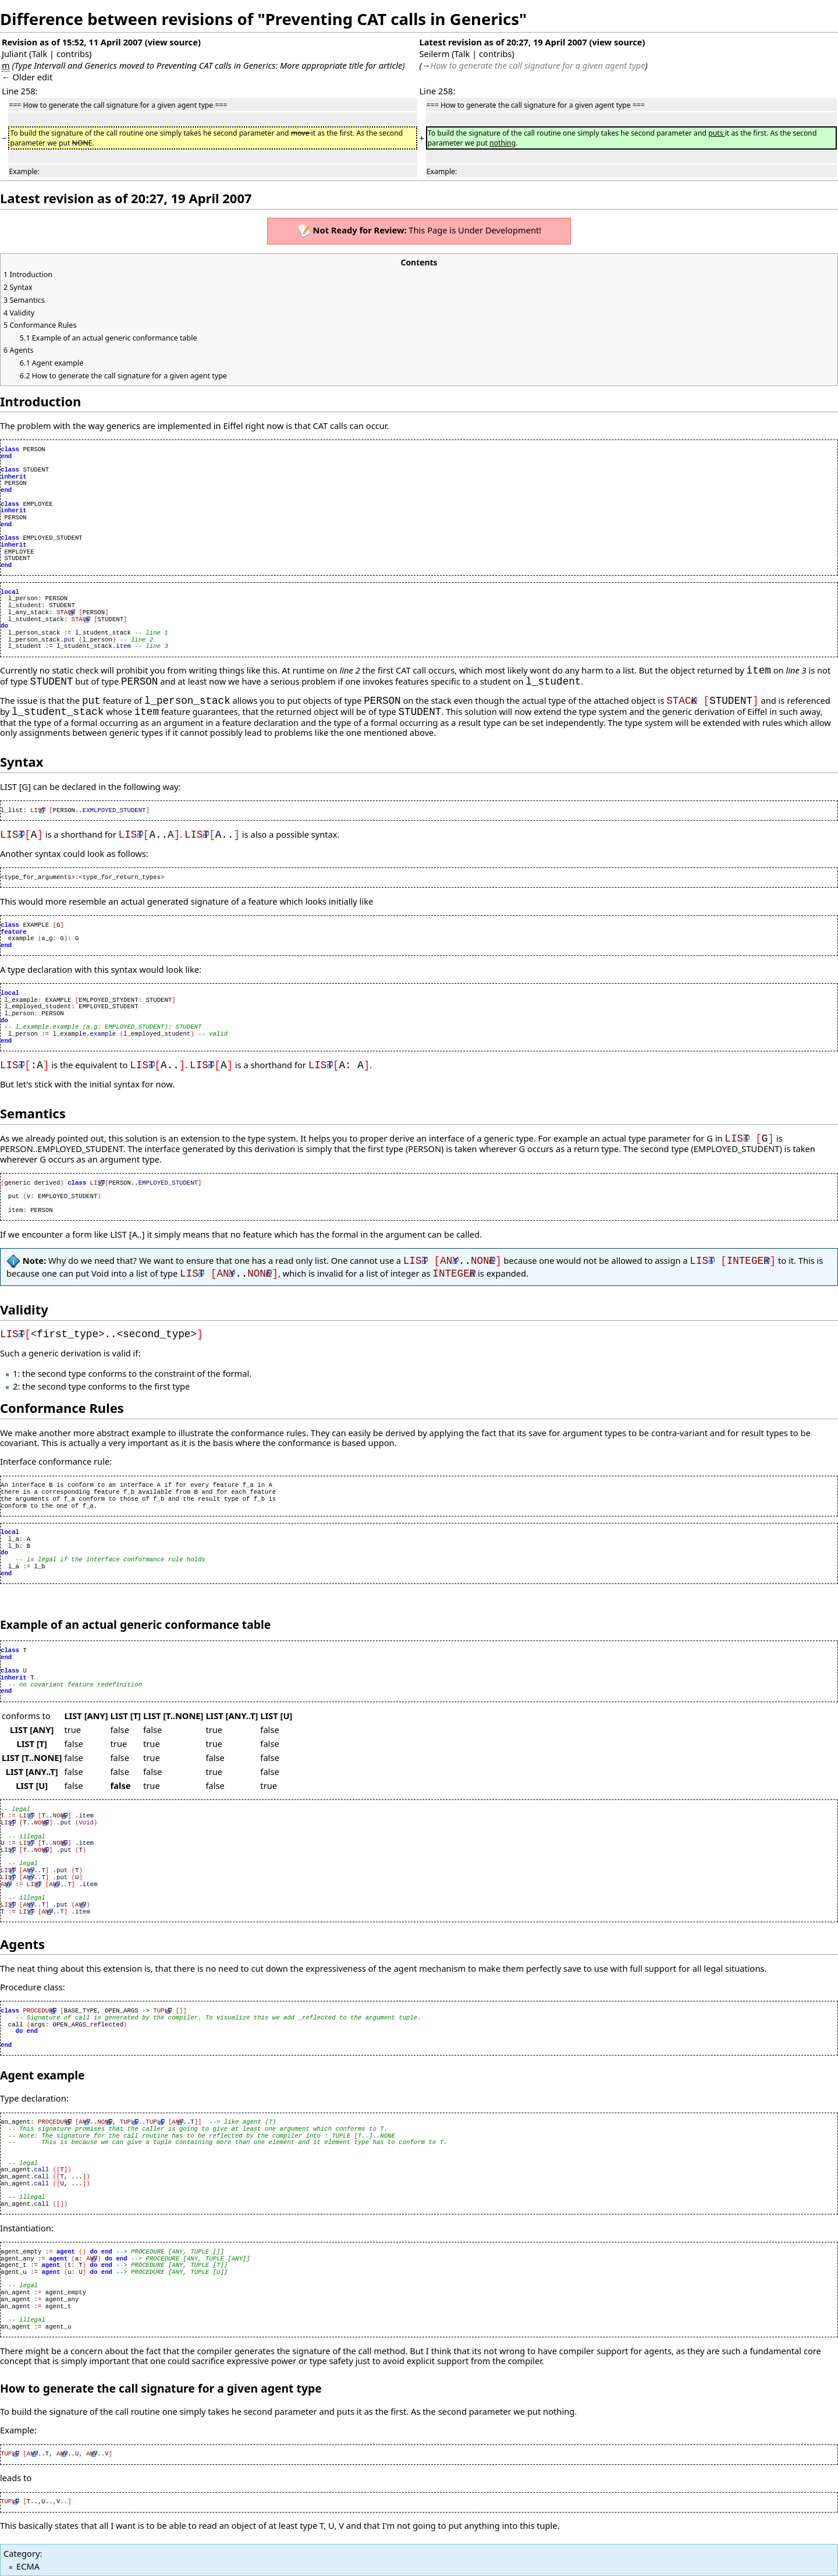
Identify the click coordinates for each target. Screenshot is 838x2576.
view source (173, 42)
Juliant (14, 53)
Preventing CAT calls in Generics (216, 65)
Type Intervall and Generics (66, 65)
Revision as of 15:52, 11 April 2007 (72, 42)
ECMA (28, 2566)
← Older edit (27, 77)
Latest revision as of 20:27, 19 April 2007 (503, 42)
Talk (39, 53)
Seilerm (434, 53)
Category (21, 2553)
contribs (72, 53)
